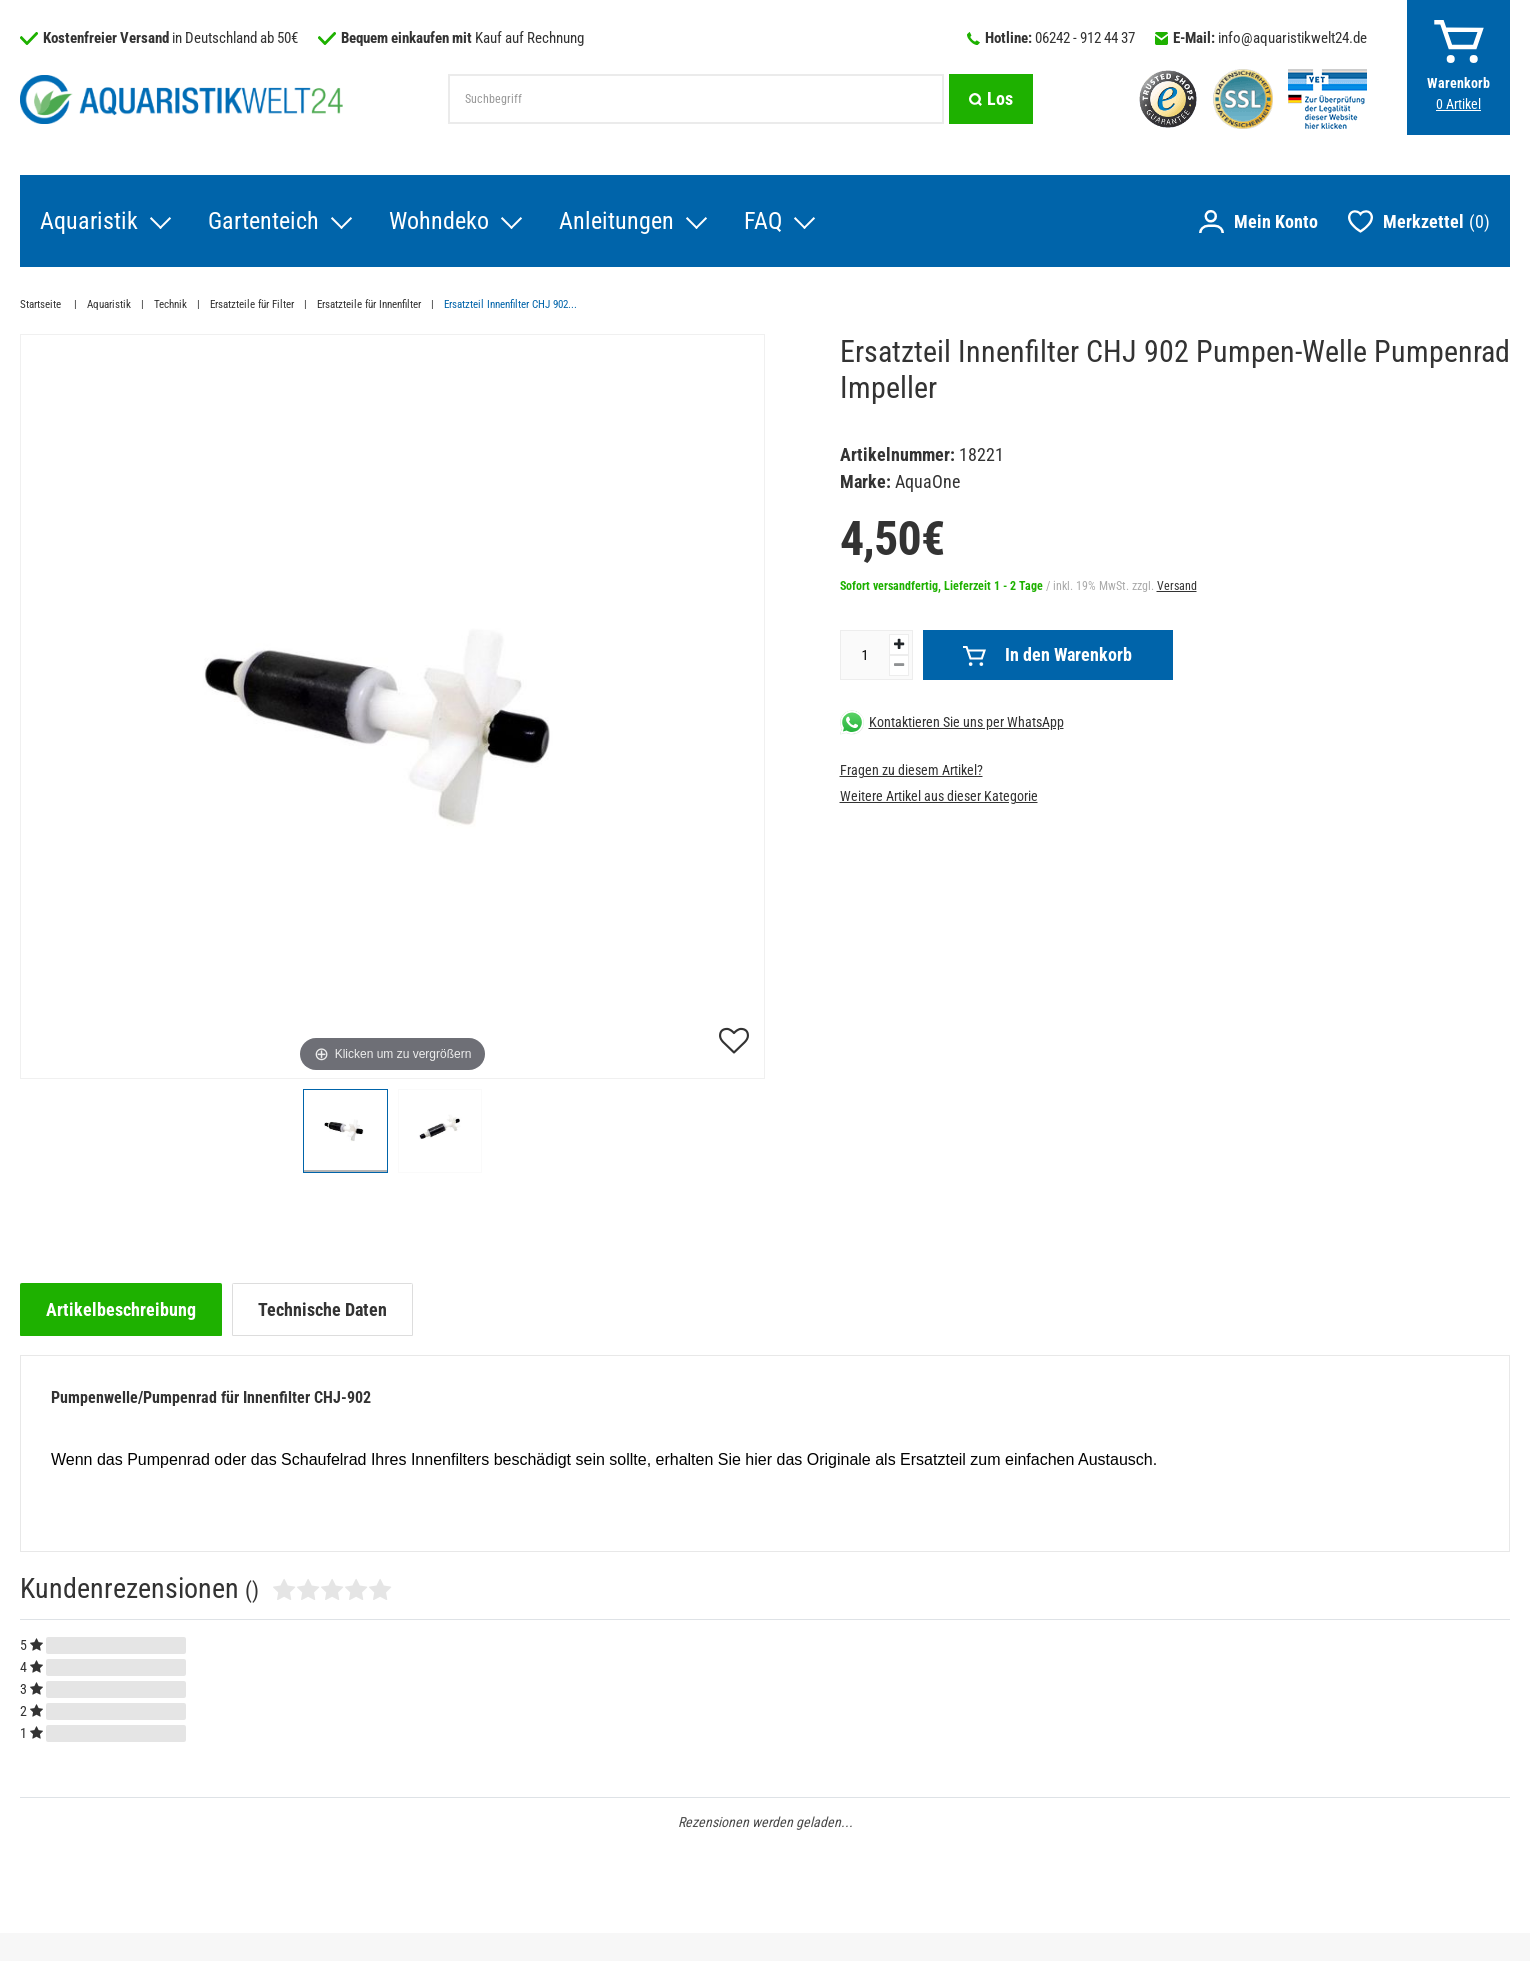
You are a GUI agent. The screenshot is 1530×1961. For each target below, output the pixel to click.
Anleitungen (616, 221)
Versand (1177, 586)
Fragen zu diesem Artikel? (911, 770)
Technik (170, 304)
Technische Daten (322, 1309)
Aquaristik (89, 221)
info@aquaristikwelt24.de (1292, 38)
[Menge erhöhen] (899, 644)
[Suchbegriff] (696, 99)
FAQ (763, 221)
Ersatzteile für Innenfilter (369, 304)
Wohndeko (439, 221)
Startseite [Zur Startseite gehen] (42, 304)
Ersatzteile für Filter (252, 304)
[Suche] (991, 99)
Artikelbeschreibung (121, 1309)
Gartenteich (263, 221)
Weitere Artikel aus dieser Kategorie (939, 796)
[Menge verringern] (899, 665)
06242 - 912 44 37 (1085, 38)
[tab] (121, 1309)
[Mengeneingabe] (865, 655)
